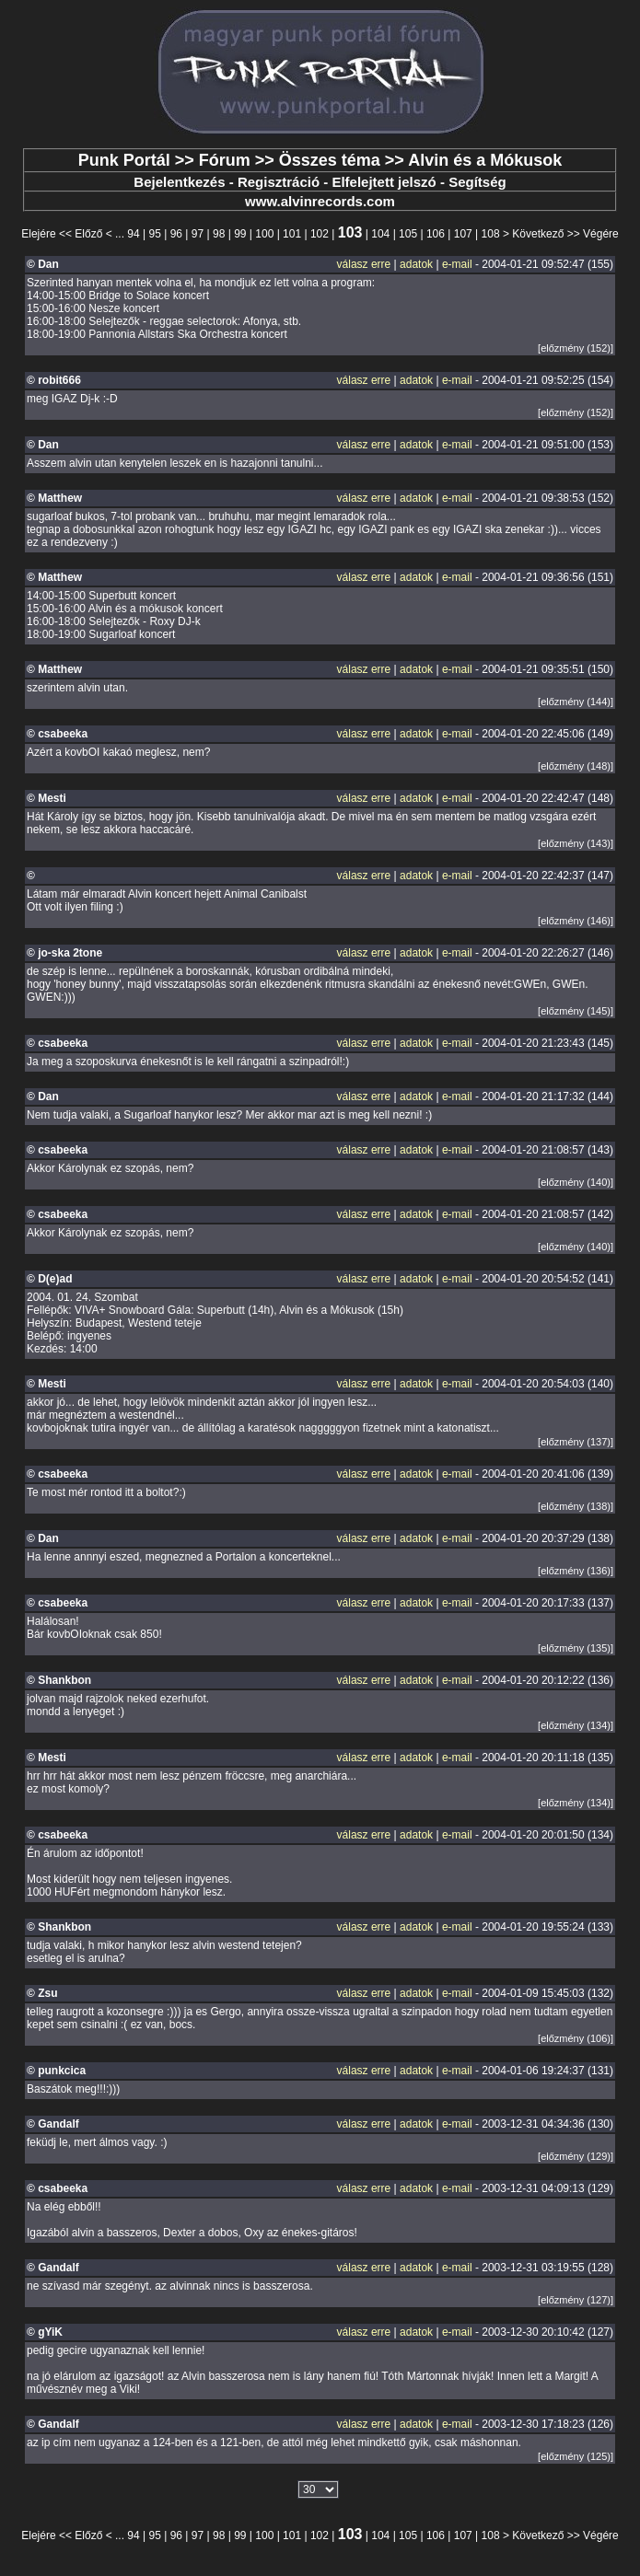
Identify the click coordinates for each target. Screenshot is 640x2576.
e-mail (457, 264)
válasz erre (364, 264)
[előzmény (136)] (575, 1570)
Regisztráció (279, 182)
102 (319, 233)
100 (264, 233)
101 (292, 233)
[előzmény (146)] (575, 920)
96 (176, 233)
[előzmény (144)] (575, 701)
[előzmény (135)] (575, 1648)
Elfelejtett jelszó (384, 182)
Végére (601, 233)
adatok (416, 264)
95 (155, 233)
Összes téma (329, 160)
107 (463, 233)
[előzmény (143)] (575, 843)
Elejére (38, 233)
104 (380, 233)
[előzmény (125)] (575, 2456)
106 (435, 233)
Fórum (224, 160)
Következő (538, 233)
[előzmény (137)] (575, 1441)
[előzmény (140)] (575, 1182)
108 (491, 233)
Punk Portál (124, 160)
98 (219, 233)
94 (133, 233)
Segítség (477, 182)
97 (198, 233)
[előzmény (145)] (575, 1010)
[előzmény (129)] (575, 2156)
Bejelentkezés (179, 182)
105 (408, 233)
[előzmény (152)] (575, 348)
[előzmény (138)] (575, 1506)
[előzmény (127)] (575, 2299)
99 (240, 233)
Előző (88, 233)
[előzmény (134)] (575, 1725)
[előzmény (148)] (575, 766)
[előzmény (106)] (575, 2038)
